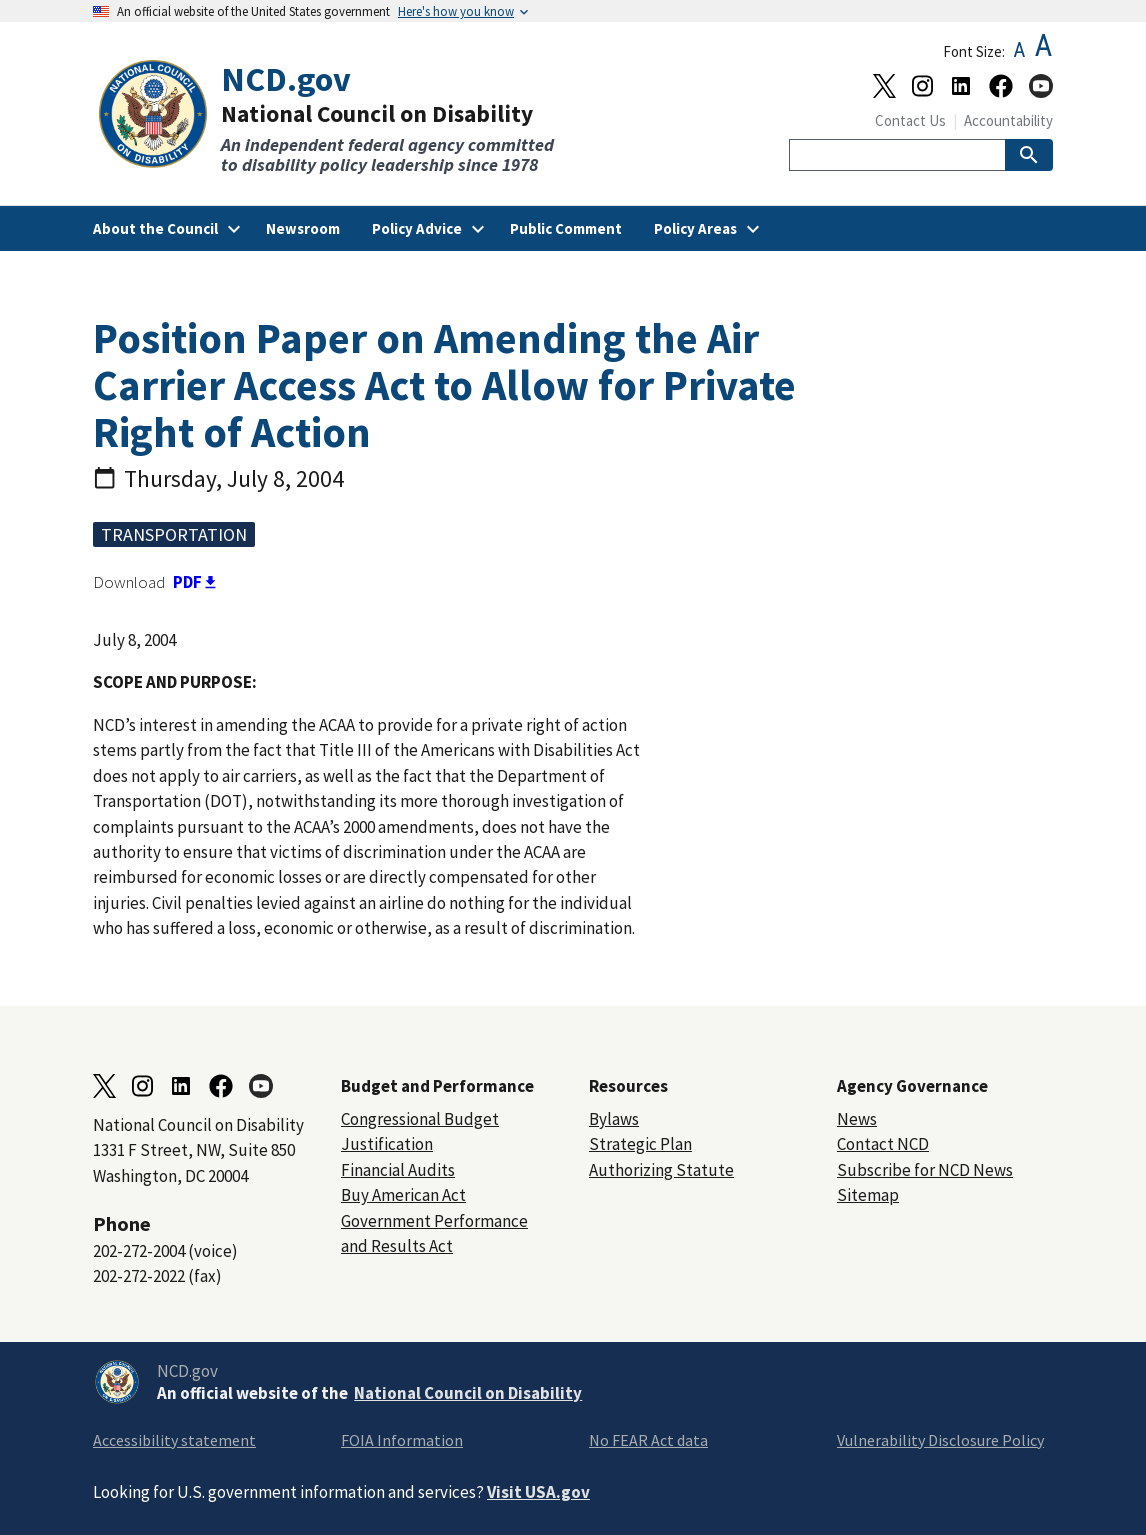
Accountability (1008, 120)
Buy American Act (403, 1195)
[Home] (333, 117)
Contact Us (910, 120)
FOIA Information (402, 1440)
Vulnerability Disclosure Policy (940, 1440)
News (857, 1119)
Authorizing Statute (661, 1170)
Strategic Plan (640, 1144)
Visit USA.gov (538, 1492)
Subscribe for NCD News (925, 1170)
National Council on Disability (468, 1393)
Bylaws (614, 1119)
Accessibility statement (174, 1440)
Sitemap (868, 1195)
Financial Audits (398, 1170)
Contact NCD (883, 1144)
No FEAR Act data (648, 1440)
